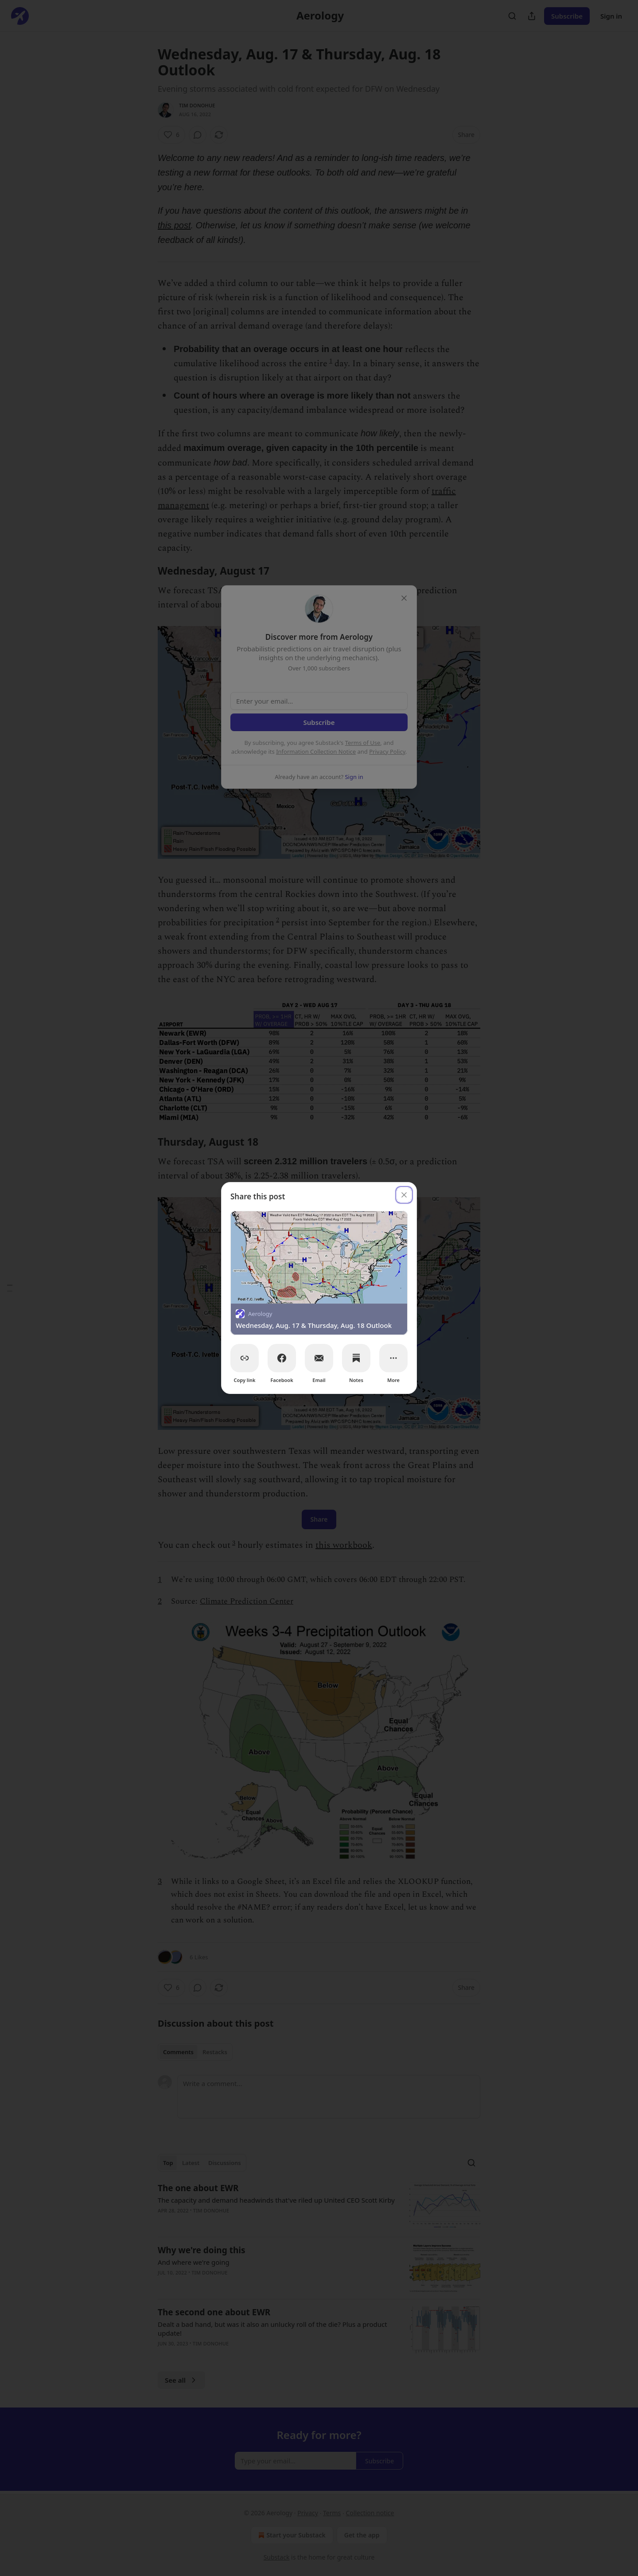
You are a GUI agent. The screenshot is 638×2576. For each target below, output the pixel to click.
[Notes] (356, 1358)
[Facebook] (282, 1358)
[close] (404, 1195)
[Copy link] (244, 1358)
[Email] (319, 1358)
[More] (393, 1358)
